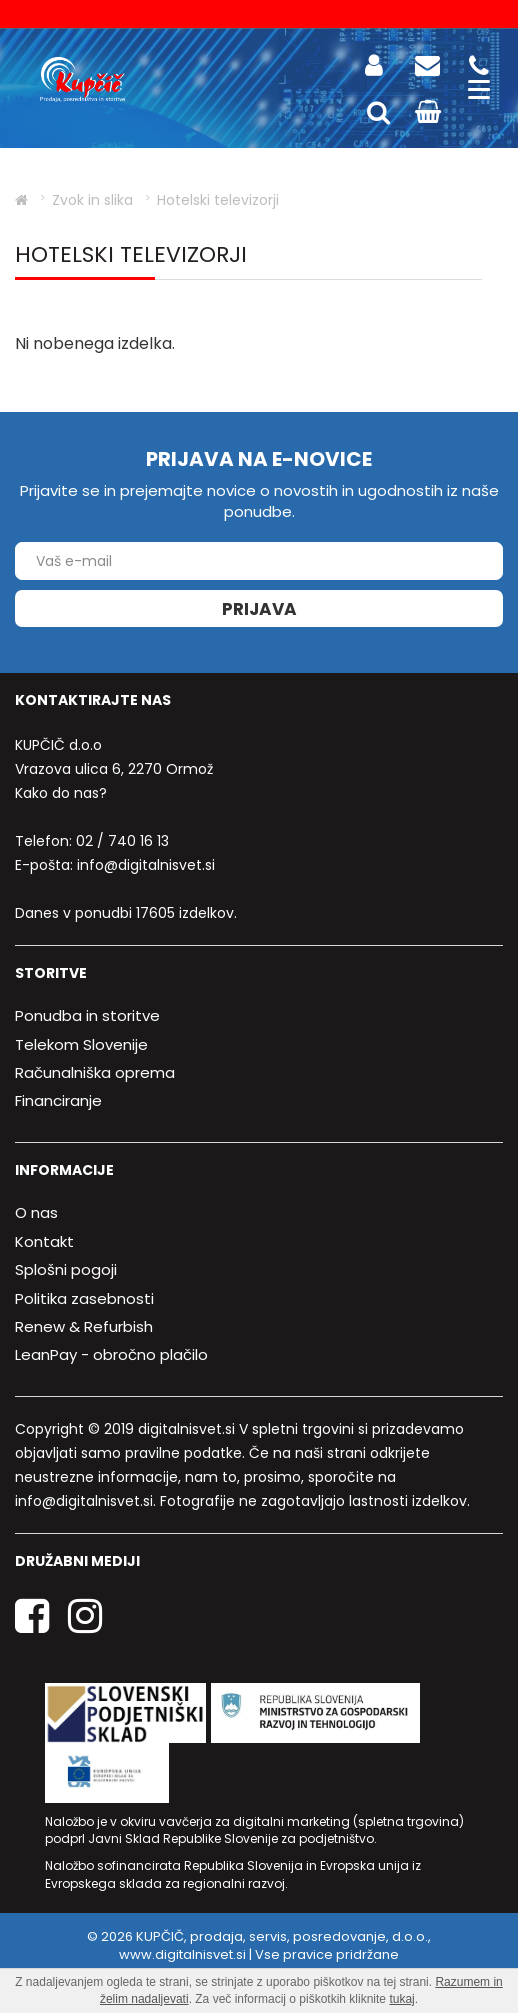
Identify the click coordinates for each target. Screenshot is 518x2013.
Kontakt (44, 1241)
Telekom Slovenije (81, 1044)
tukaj (401, 1999)
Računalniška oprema (95, 1072)
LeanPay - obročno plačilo (111, 1354)
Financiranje (58, 1100)
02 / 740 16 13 (122, 841)
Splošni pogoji (66, 1269)
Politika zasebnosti (84, 1298)
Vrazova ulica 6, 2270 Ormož (114, 769)
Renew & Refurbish (84, 1326)
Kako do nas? (61, 793)
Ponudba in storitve (87, 1015)
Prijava (259, 609)
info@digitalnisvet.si (146, 865)
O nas (36, 1212)
